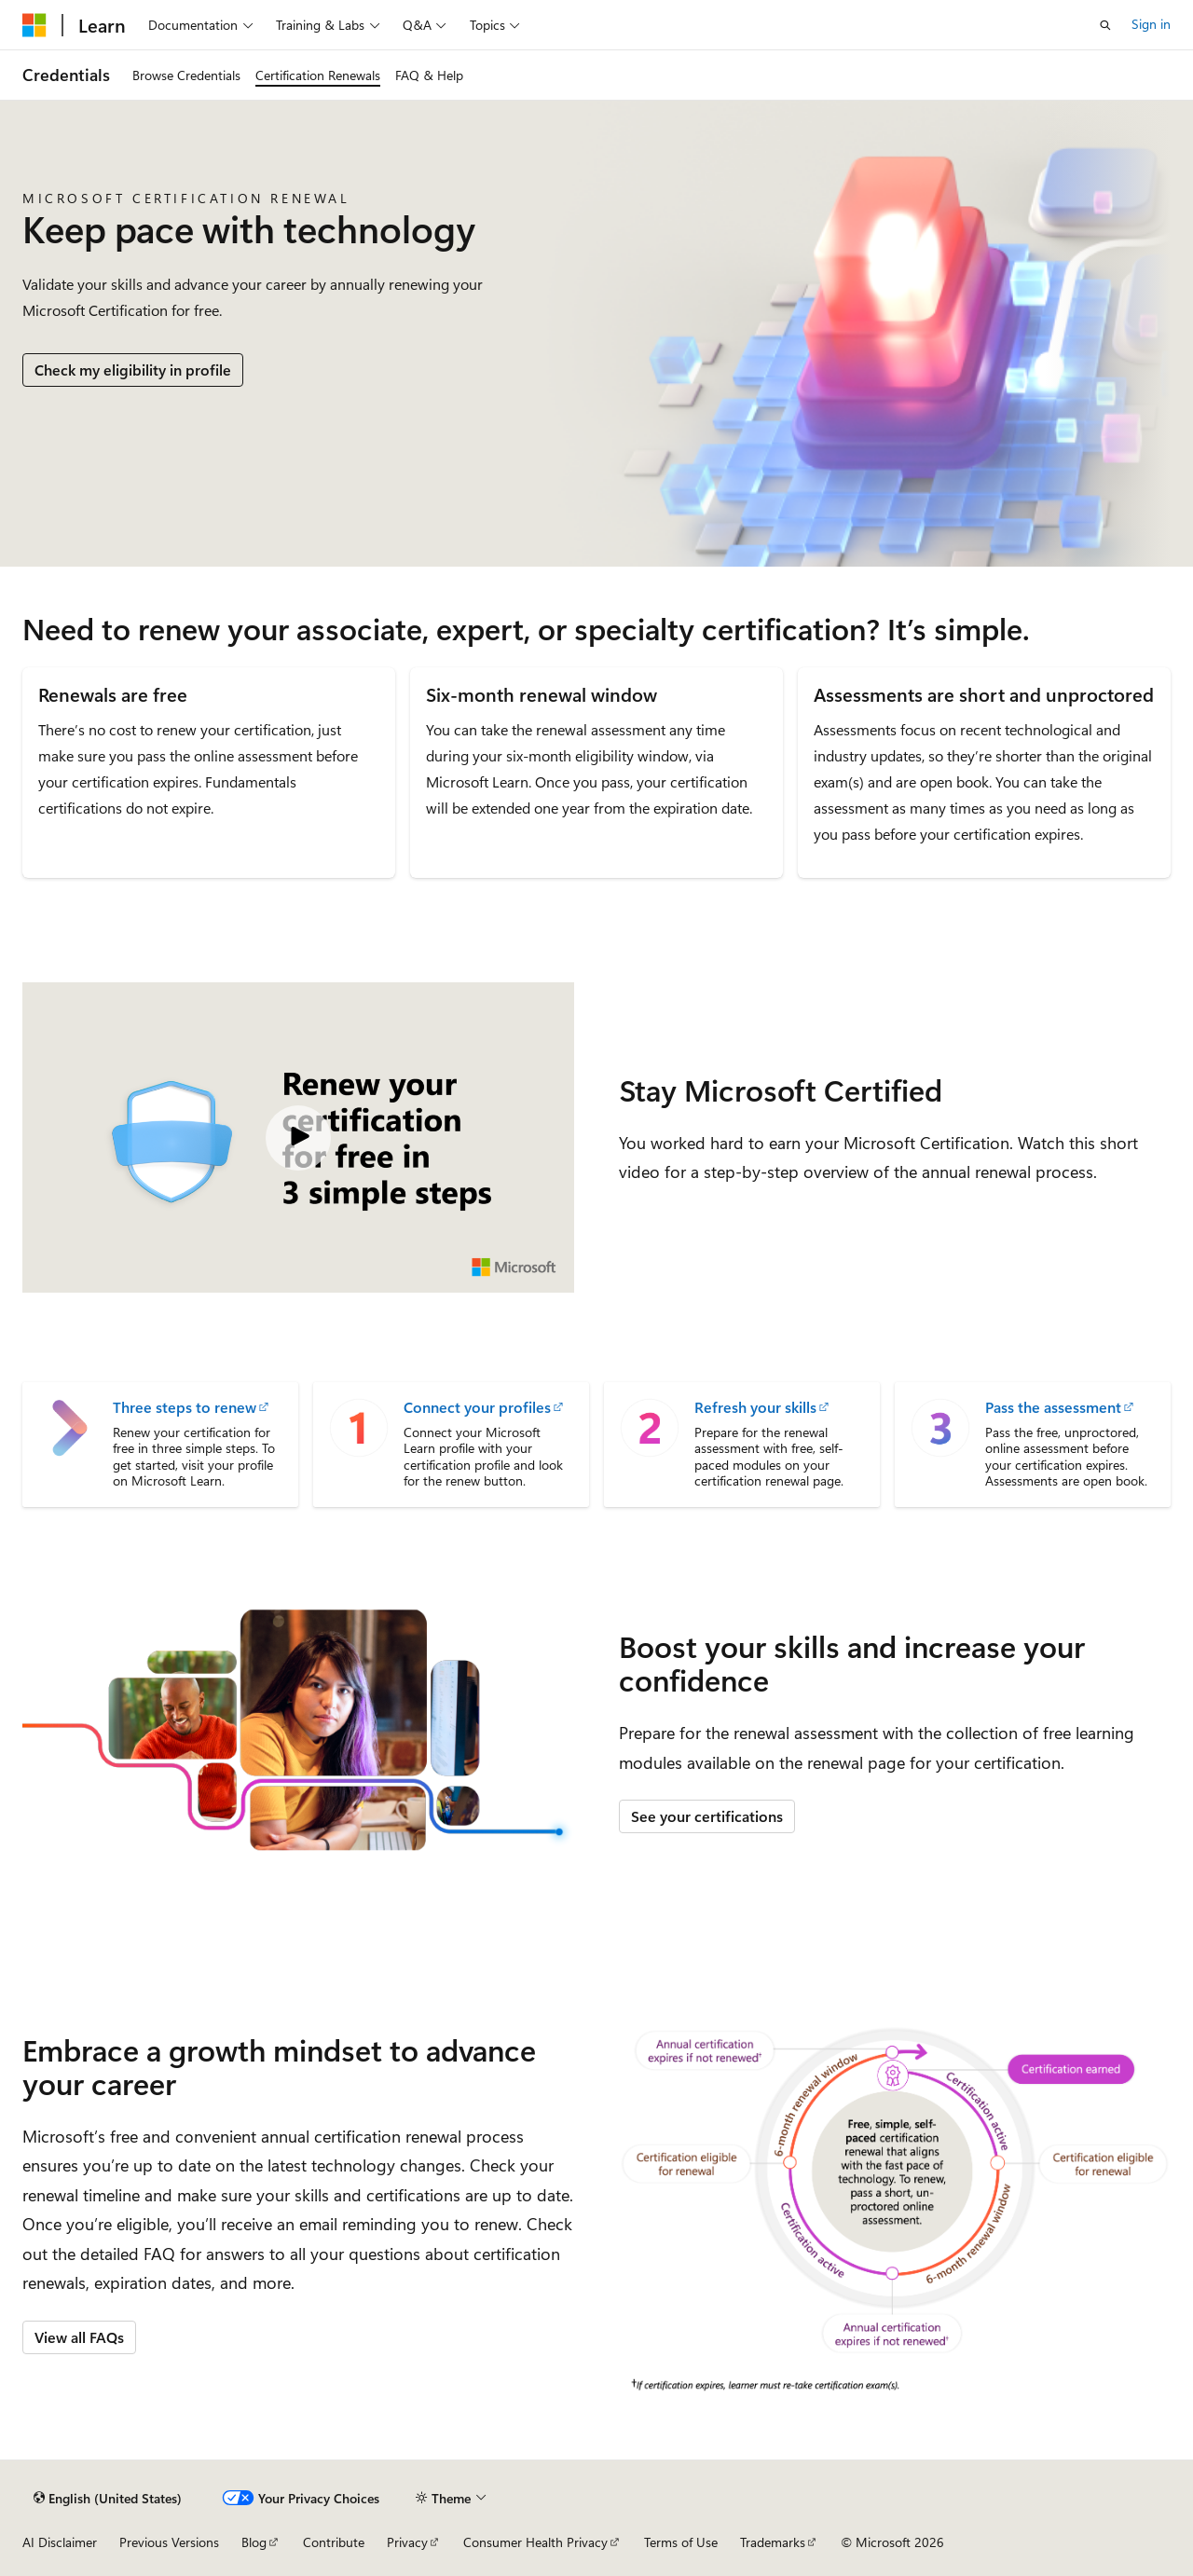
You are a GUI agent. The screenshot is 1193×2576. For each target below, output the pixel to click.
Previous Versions (169, 2542)
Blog (254, 2542)
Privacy (407, 2542)
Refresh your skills (755, 1407)
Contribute (333, 2542)
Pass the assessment (1053, 1407)
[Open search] (1105, 25)
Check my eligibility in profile (132, 369)
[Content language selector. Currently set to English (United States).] (107, 2498)
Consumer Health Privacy (535, 2542)
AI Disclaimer (59, 2542)
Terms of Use (681, 2542)
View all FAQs (79, 2337)
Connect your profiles (477, 1407)
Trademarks (772, 2542)
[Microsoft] (34, 25)
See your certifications (707, 1816)
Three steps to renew (184, 1407)
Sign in (1151, 24)
